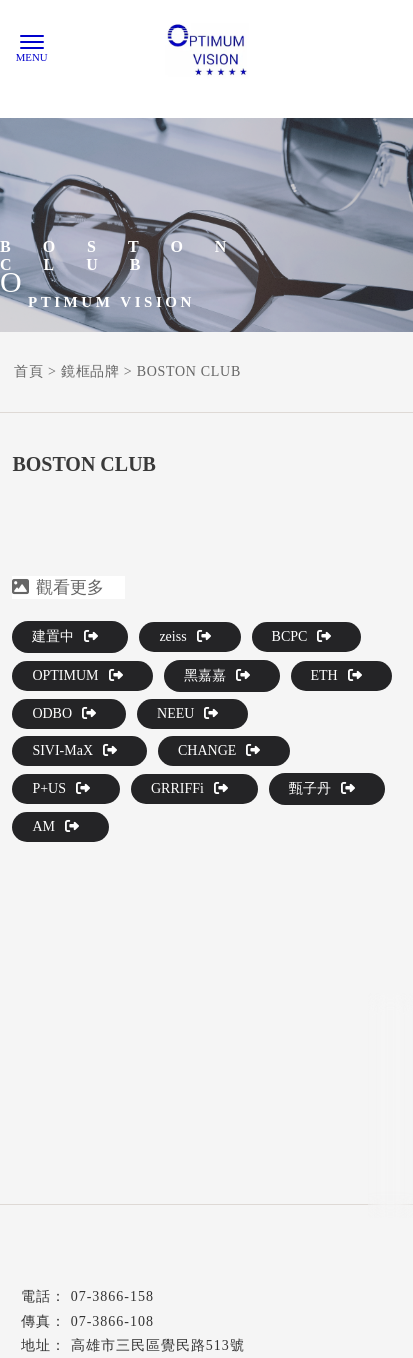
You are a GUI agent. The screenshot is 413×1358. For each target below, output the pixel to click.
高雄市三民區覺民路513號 (158, 1345)
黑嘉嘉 (217, 675)
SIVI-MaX (74, 750)
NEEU (187, 713)
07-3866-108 (112, 1321)
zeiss (184, 636)
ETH (336, 675)
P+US (61, 788)
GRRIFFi (189, 788)
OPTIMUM (77, 675)
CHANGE (219, 750)
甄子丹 (322, 788)
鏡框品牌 (90, 371)
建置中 (65, 636)
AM (55, 826)
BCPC (302, 636)
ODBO (64, 713)
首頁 (28, 371)
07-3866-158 (112, 1296)
